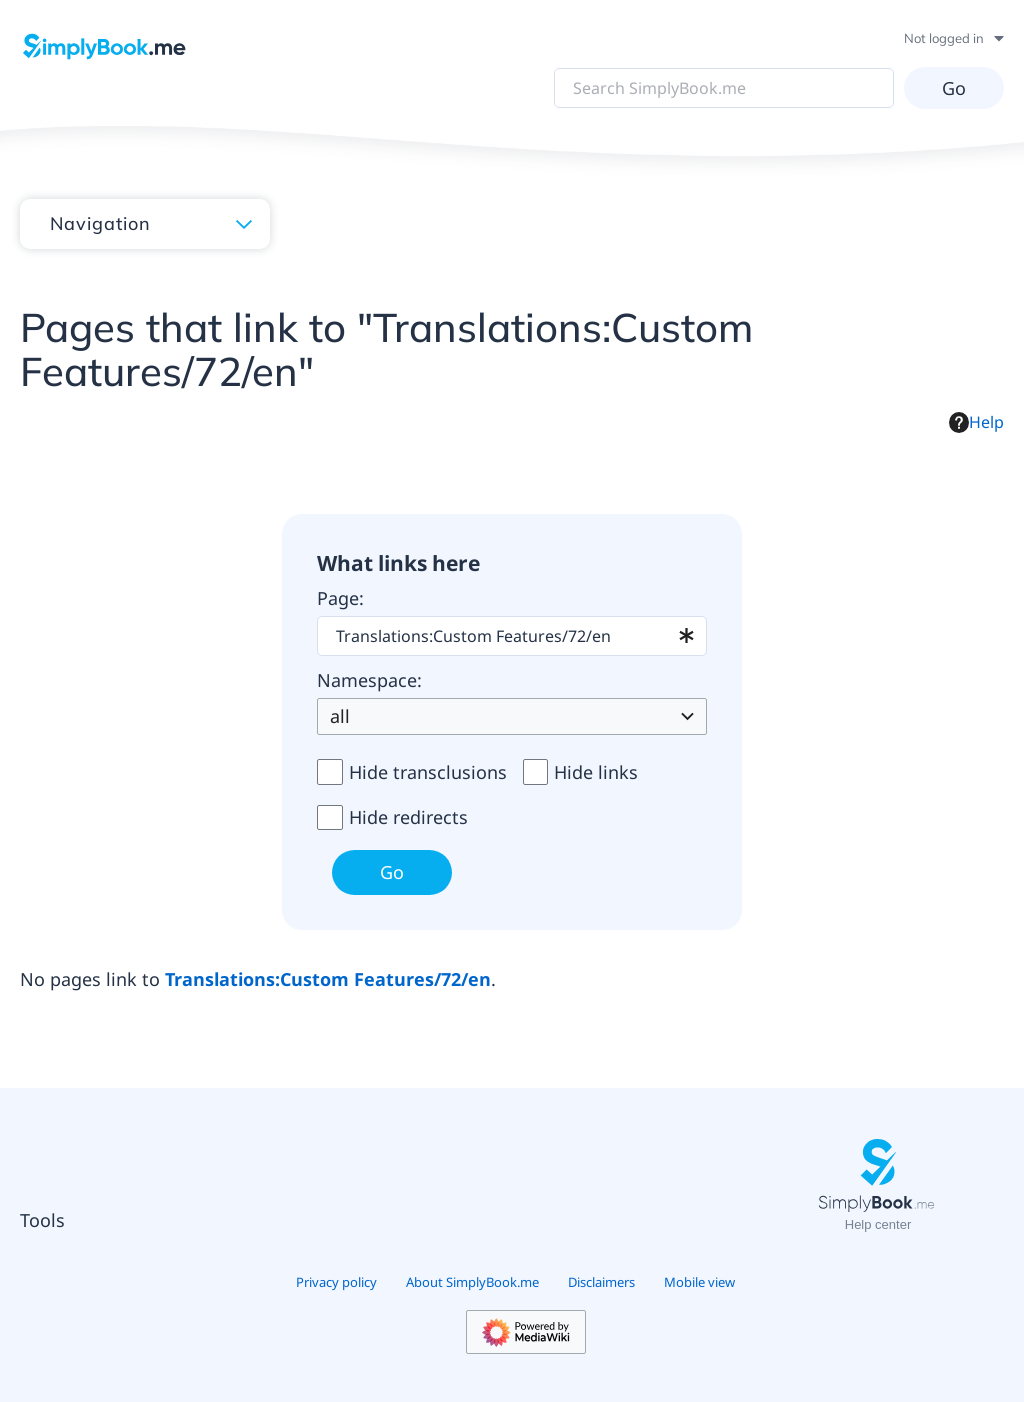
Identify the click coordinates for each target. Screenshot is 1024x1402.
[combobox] (512, 636)
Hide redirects (408, 817)
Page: (340, 598)
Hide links (596, 772)
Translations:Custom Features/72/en (328, 979)
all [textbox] (340, 716)
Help (976, 422)
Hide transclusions (428, 772)
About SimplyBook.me (472, 1282)
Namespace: (369, 680)
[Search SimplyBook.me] (724, 88)
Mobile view (699, 1282)
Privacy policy (336, 1282)
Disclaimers (601, 1282)
